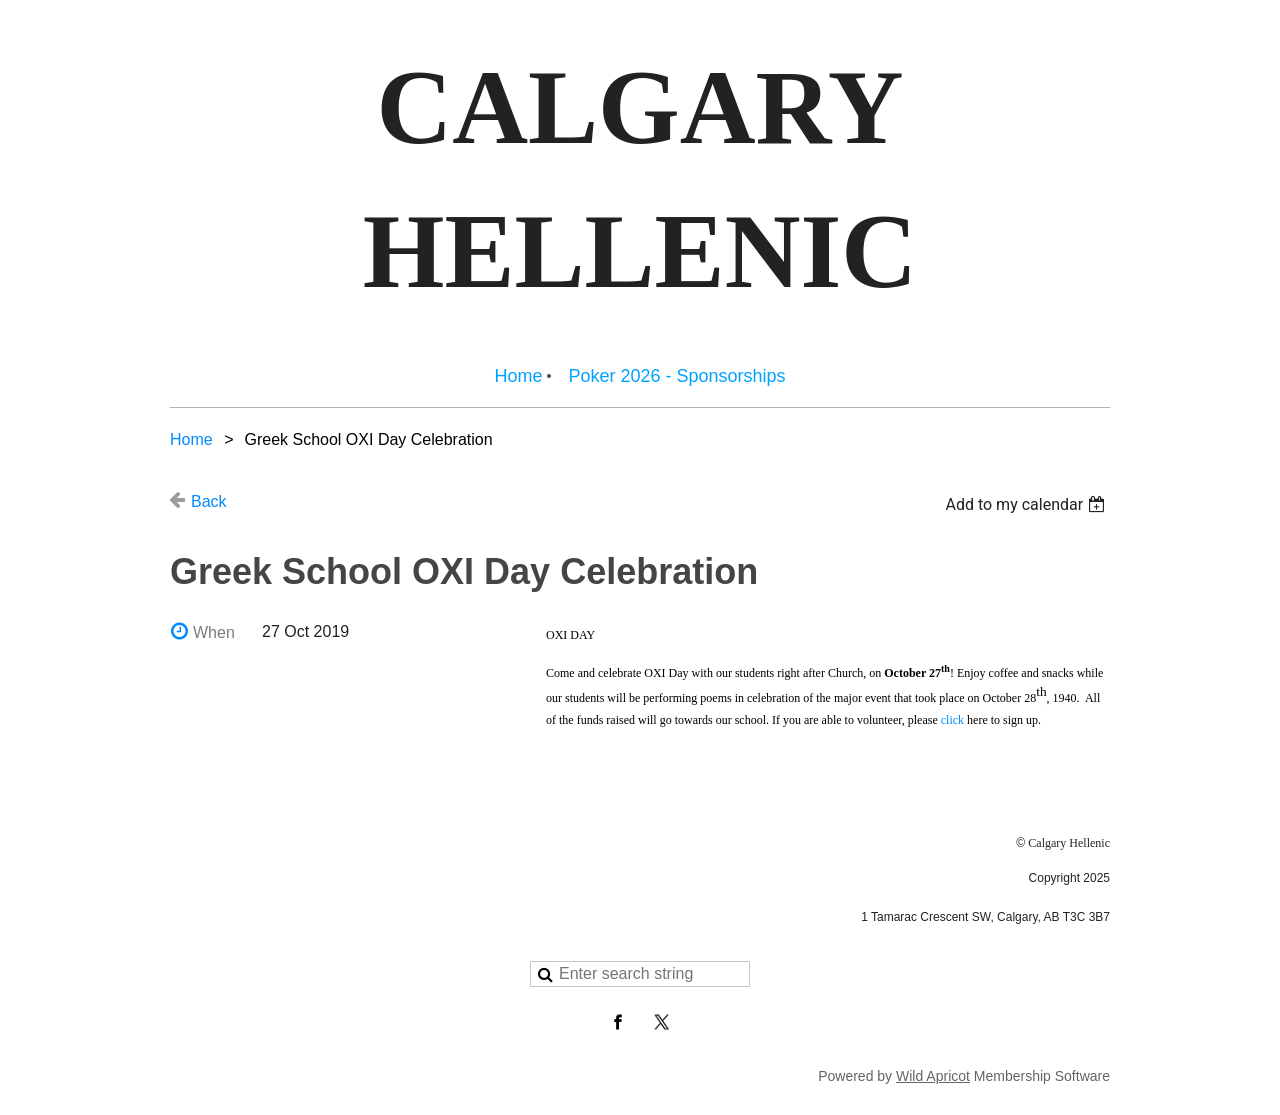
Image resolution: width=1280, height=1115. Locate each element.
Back (209, 501)
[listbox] (1027, 504)
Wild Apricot (933, 1076)
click (952, 720)
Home (191, 439)
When (214, 632)
